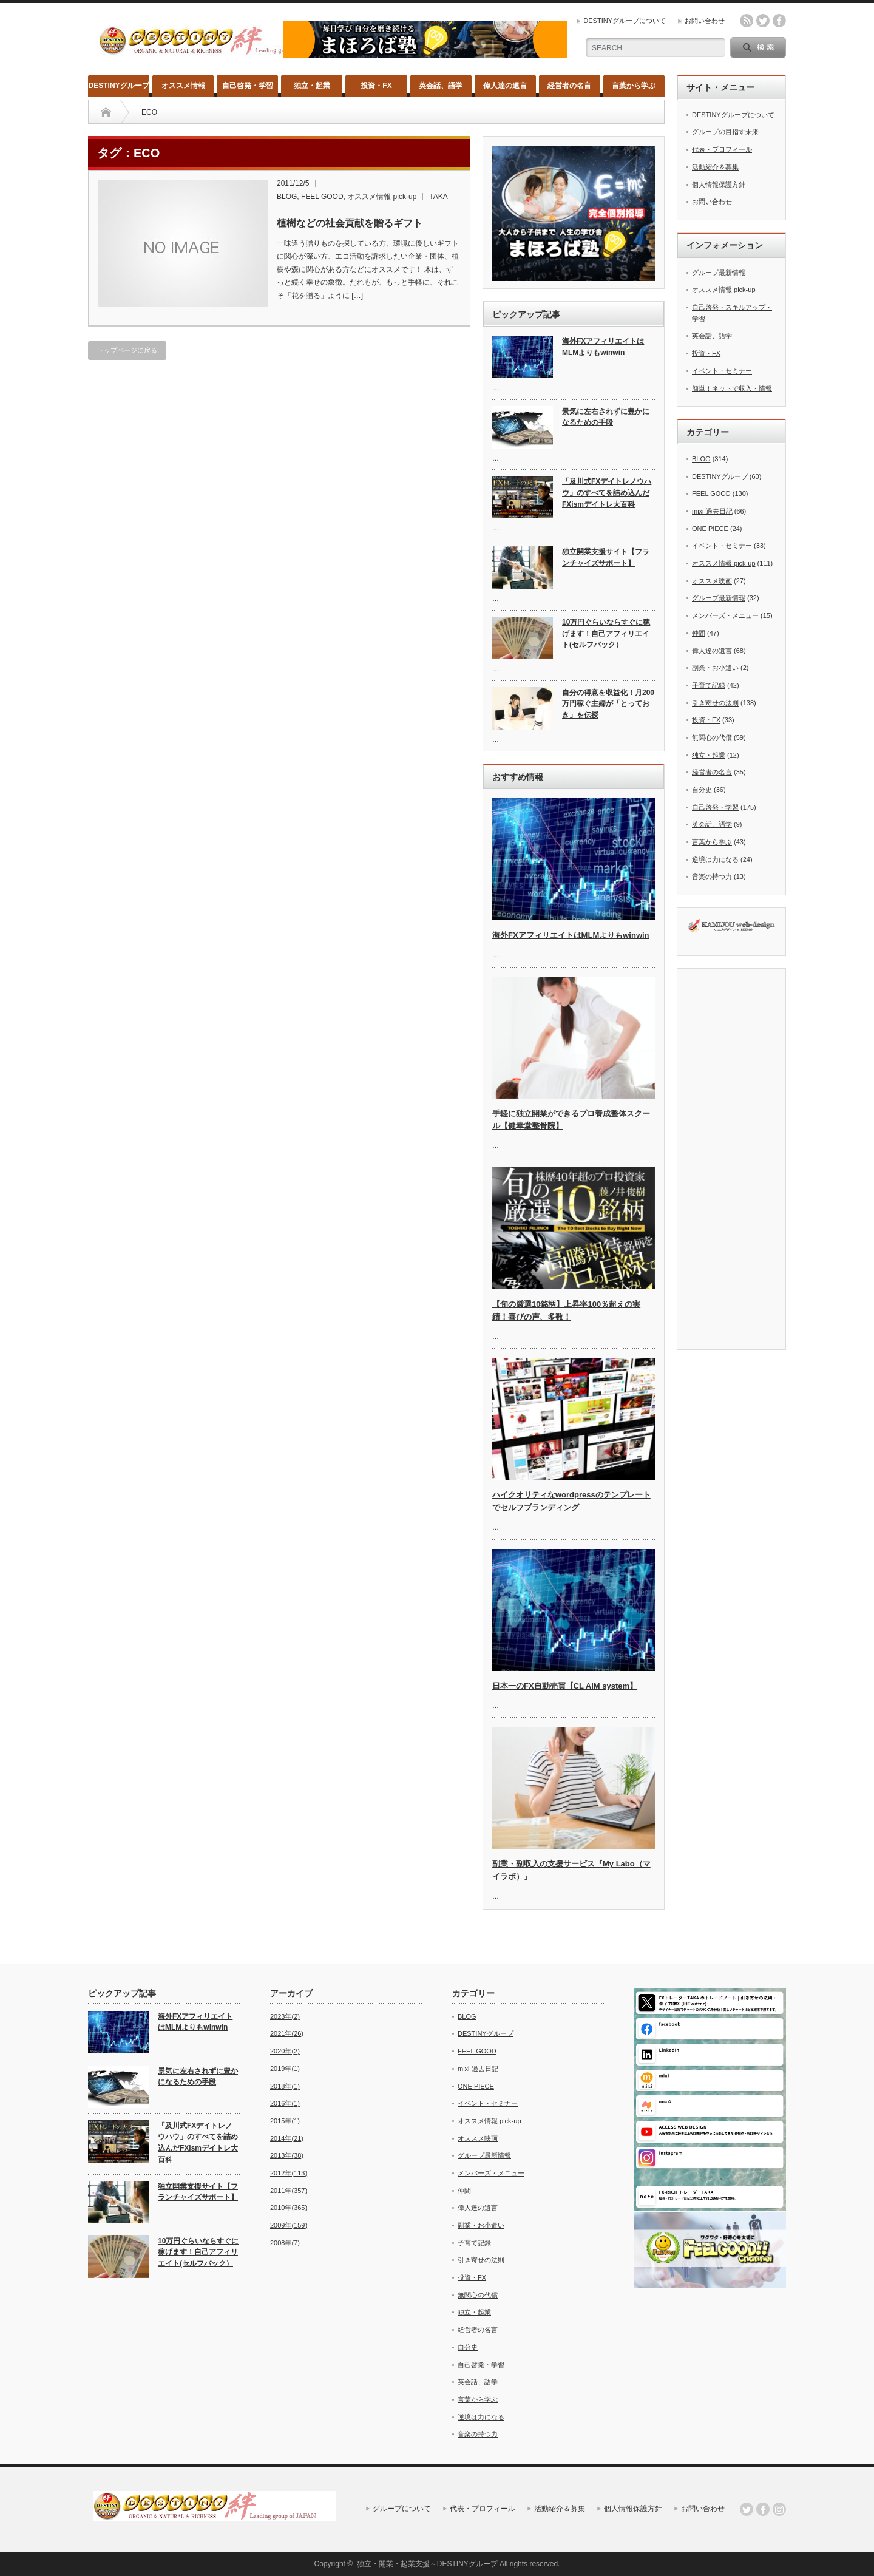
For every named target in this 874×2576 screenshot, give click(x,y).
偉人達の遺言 (505, 85)
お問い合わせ (705, 20)
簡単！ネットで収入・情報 (732, 388)
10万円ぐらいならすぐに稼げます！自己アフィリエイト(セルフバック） (606, 633)
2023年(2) (285, 2016)
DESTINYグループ (119, 85)
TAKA (438, 196)
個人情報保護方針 (718, 184)
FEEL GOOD (322, 196)
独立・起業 (312, 85)
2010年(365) (288, 2207)
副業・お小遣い (715, 667)
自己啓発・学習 (247, 85)
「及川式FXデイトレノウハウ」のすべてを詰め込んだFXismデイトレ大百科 (606, 492)
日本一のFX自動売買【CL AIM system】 (564, 1685)
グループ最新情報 (718, 272)
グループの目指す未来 (725, 131)
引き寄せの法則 (715, 703)
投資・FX (376, 85)
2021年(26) (286, 2033)
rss (746, 20)
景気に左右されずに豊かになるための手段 (605, 417)
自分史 (702, 789)
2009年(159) (288, 2225)
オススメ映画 (712, 581)
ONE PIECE (710, 528)
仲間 (698, 633)
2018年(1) (285, 2086)
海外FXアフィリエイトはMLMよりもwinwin (603, 347)
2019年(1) (285, 2068)
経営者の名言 (569, 85)
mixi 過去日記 (712, 511)
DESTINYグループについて (624, 20)
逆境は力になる (715, 859)
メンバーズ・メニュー (725, 615)
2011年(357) (288, 2190)
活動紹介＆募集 (715, 167)
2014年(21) (286, 2138)
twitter (763, 20)
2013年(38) (286, 2155)
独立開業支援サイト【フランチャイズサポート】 (605, 557)
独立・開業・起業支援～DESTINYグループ (427, 2564)
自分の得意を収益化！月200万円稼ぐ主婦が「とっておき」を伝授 (608, 703)
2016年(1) (285, 2103)
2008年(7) (285, 2242)
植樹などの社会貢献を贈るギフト (349, 223)
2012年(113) (288, 2173)
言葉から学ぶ (634, 85)
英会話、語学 (440, 85)
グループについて (402, 2508)
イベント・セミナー (722, 371)
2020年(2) (285, 2051)
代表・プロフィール (722, 149)
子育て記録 (708, 685)
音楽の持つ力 (712, 876)
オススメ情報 (183, 85)
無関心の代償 (712, 737)
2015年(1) (285, 2120)
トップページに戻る (127, 350)
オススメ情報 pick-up (381, 196)
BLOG (287, 196)
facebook (779, 20)
